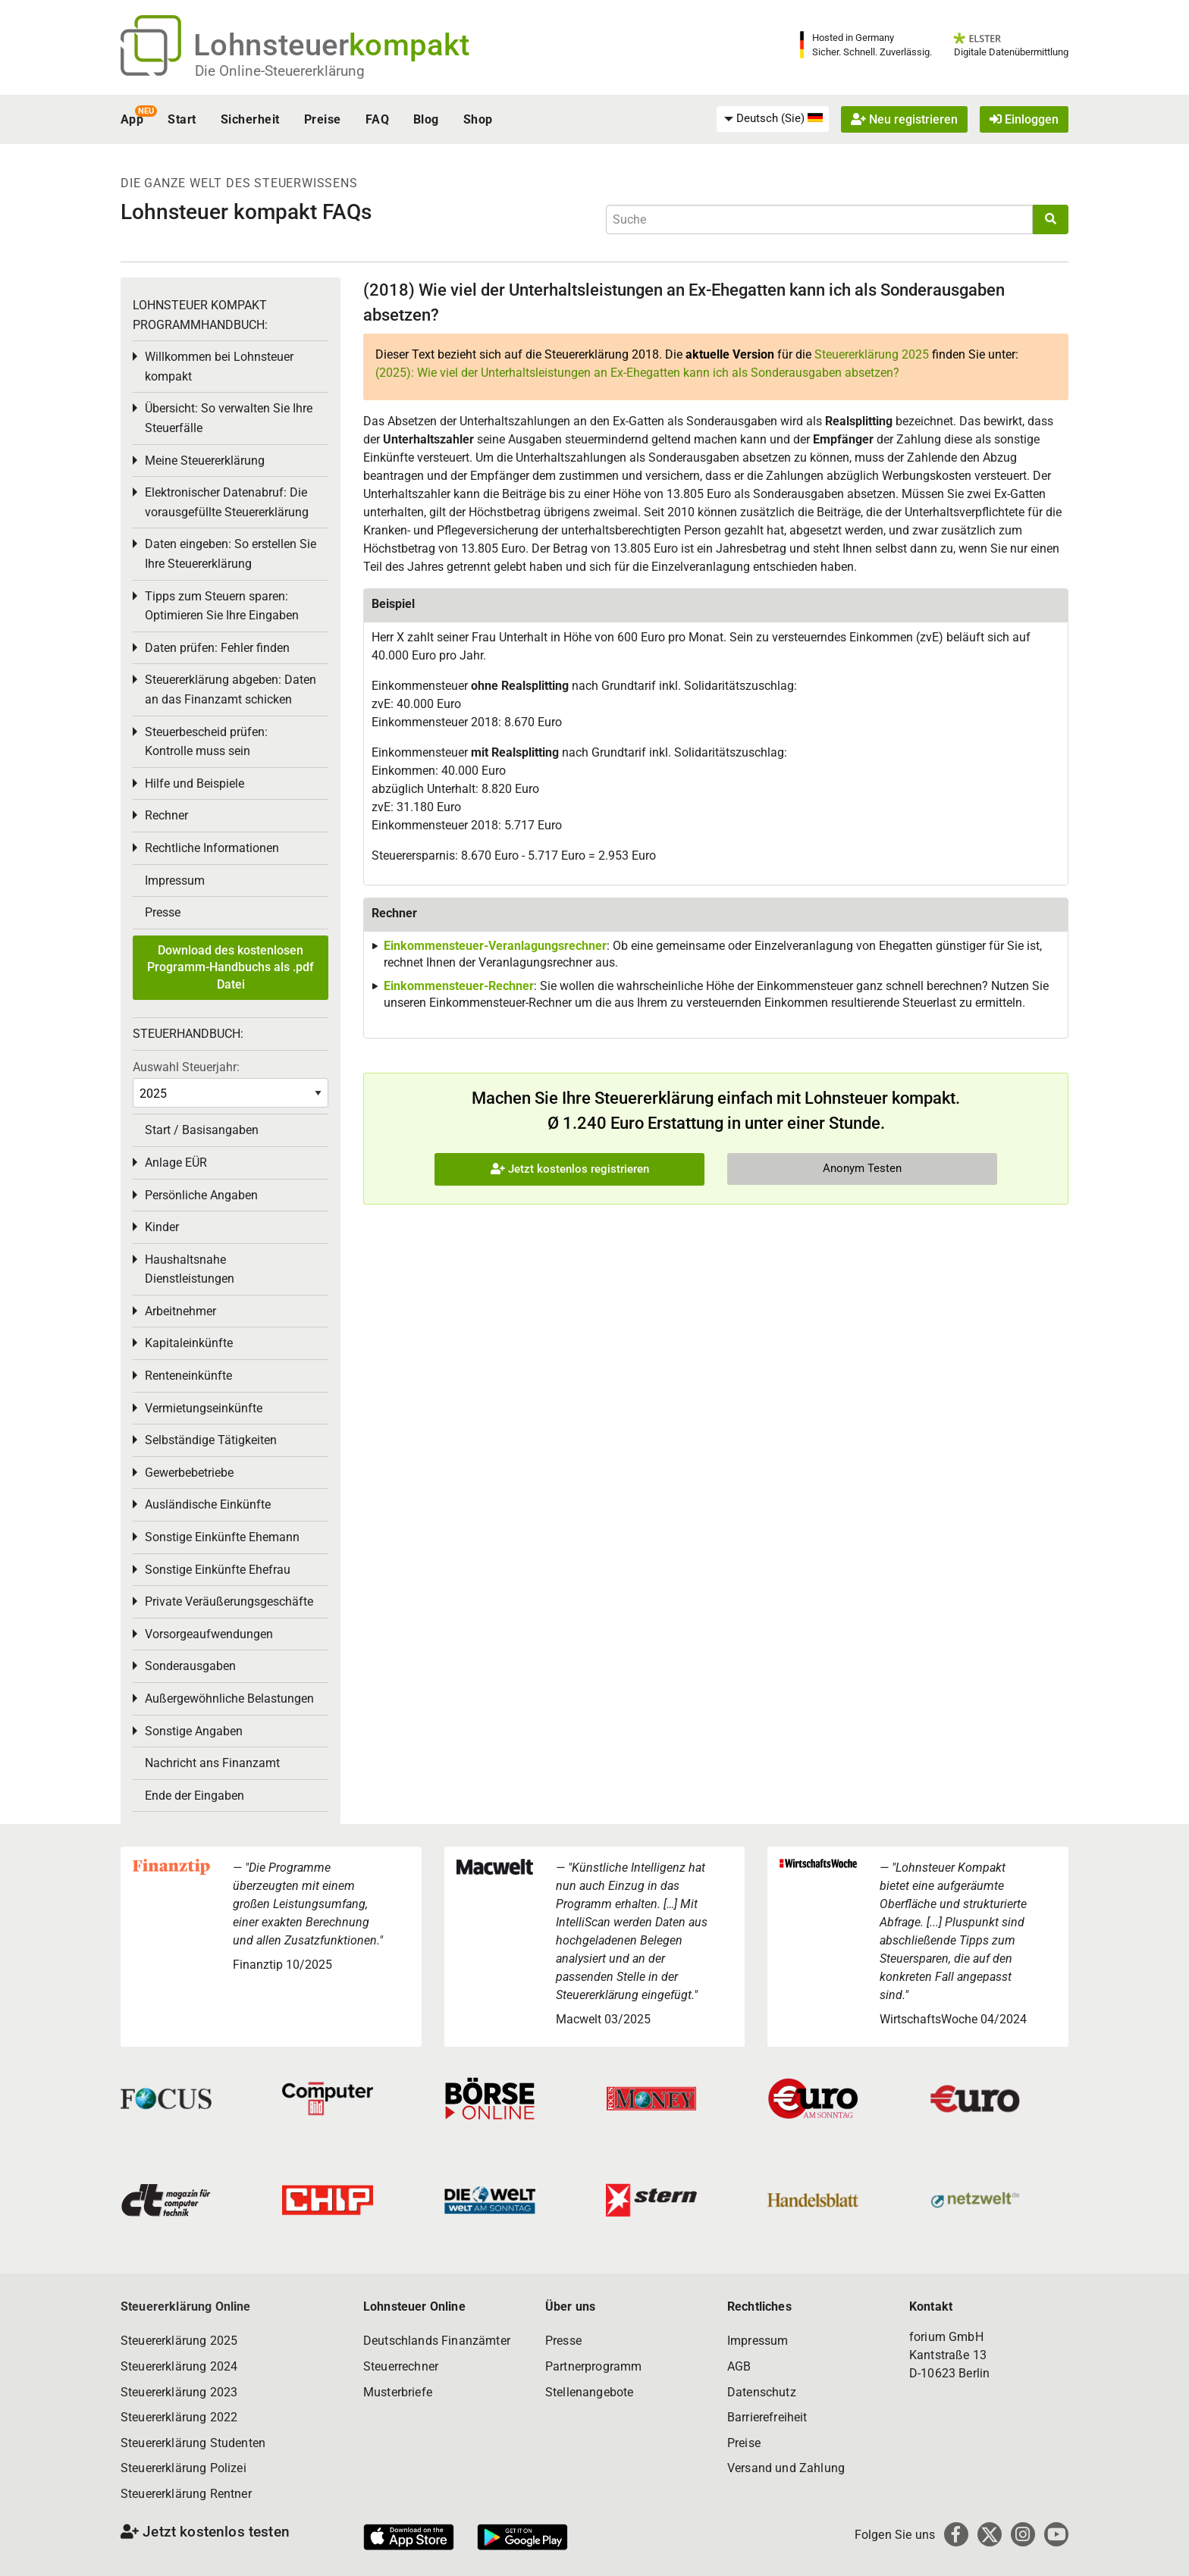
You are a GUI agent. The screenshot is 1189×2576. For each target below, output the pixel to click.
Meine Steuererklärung (205, 460)
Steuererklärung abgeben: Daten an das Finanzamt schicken (230, 689)
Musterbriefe (397, 2392)
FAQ (377, 119)
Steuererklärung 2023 (179, 2392)
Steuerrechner (400, 2366)
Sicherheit (250, 119)
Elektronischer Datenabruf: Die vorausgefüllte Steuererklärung (227, 502)
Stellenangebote (589, 2392)
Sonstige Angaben (194, 1731)
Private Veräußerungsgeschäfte (229, 1601)
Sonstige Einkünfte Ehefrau (217, 1569)
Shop (478, 119)
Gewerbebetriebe (189, 1472)
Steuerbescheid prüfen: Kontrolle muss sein (206, 742)
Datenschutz (761, 2392)
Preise (322, 119)
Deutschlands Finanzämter (436, 2340)
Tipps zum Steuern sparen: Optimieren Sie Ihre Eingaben (222, 606)
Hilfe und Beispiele (194, 783)
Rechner (166, 815)
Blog (426, 119)
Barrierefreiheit (767, 2417)
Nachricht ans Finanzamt (212, 1763)
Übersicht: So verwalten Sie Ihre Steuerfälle (228, 418)
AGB (739, 2366)
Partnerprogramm (593, 2366)
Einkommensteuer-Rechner (459, 986)
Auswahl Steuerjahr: (186, 1067)
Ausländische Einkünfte (208, 1504)
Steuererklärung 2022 (179, 2417)
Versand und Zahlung (786, 2468)
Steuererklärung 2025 (871, 354)
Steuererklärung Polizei (183, 2468)
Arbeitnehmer (180, 1311)
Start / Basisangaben (202, 1130)
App (132, 119)
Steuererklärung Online (186, 2306)
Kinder (162, 1227)
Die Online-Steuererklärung (280, 71)
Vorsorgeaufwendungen (209, 1634)
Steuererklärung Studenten (193, 2443)
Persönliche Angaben (201, 1195)
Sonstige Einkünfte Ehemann (222, 1537)
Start (182, 119)
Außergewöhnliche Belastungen (229, 1698)
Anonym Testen (862, 1168)
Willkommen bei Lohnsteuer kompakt (219, 366)
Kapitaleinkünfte (189, 1343)
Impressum (175, 880)
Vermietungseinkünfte (203, 1408)
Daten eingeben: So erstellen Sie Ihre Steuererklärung (230, 554)
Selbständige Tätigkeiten (211, 1440)
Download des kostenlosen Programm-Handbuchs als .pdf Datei (230, 967)
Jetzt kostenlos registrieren (570, 1169)
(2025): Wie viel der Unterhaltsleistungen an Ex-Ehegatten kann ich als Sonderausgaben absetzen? (637, 372)
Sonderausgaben (190, 1666)
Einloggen (1024, 119)
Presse (162, 912)
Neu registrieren (904, 119)
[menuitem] (773, 119)
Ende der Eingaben (194, 1795)
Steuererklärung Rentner (186, 2494)
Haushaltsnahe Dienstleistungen (189, 1269)
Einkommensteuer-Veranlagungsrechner (495, 946)
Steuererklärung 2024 (179, 2366)
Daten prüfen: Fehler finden (217, 648)
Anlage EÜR (176, 1162)
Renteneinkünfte (188, 1375)
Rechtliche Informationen (212, 848)
